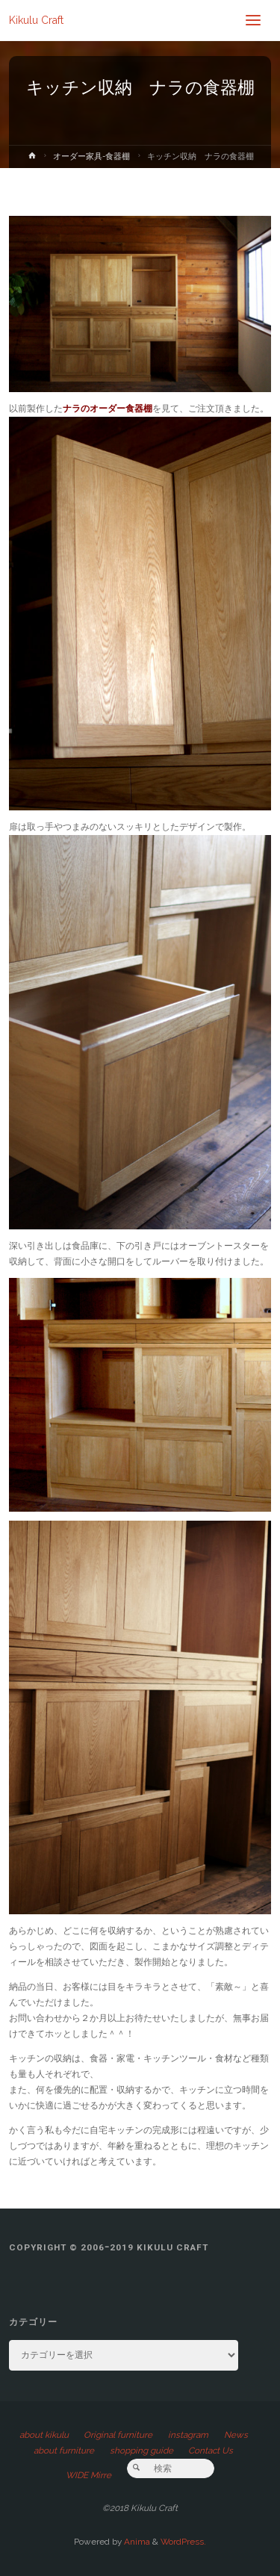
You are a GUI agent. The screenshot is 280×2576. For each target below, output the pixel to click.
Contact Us (210, 2450)
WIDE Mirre (88, 2475)
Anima (136, 2541)
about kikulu (44, 2435)
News (236, 2435)
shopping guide (141, 2450)
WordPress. (183, 2541)
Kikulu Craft (36, 20)
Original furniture (118, 2435)
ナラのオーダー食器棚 (107, 408)
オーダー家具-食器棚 (91, 156)
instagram (188, 2435)
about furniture (64, 2450)
